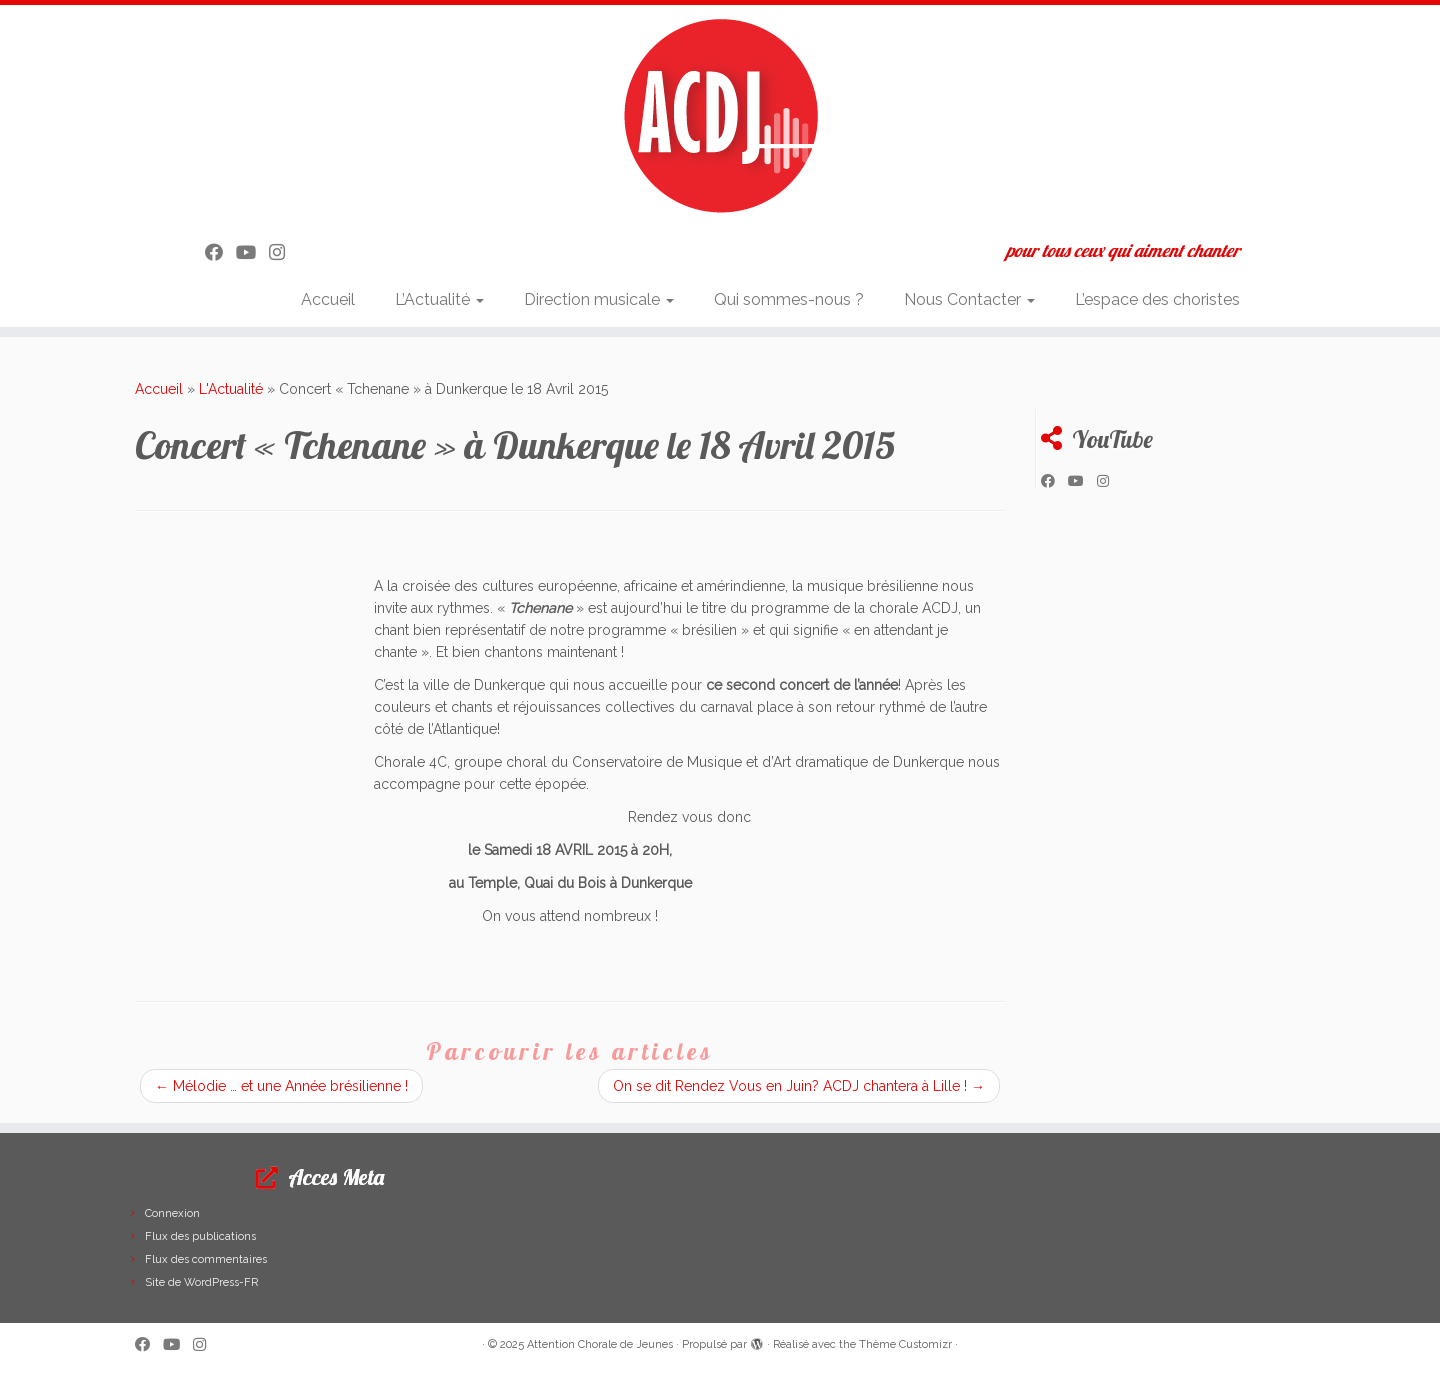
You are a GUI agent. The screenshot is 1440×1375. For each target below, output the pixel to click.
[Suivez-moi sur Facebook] (220, 252)
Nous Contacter (969, 299)
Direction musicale (599, 299)
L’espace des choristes (1157, 299)
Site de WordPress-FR (201, 1282)
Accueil (328, 299)
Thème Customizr (905, 1344)
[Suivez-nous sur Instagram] (283, 252)
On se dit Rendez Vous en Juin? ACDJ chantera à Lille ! (799, 1086)
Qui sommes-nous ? (789, 299)
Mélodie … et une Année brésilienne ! (281, 1086)
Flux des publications (200, 1236)
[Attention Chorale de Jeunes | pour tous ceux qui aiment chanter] (720, 115)
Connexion (172, 1213)
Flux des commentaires (206, 1259)
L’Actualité (439, 299)
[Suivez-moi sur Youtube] (252, 252)
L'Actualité (231, 389)
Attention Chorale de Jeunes (600, 1344)
